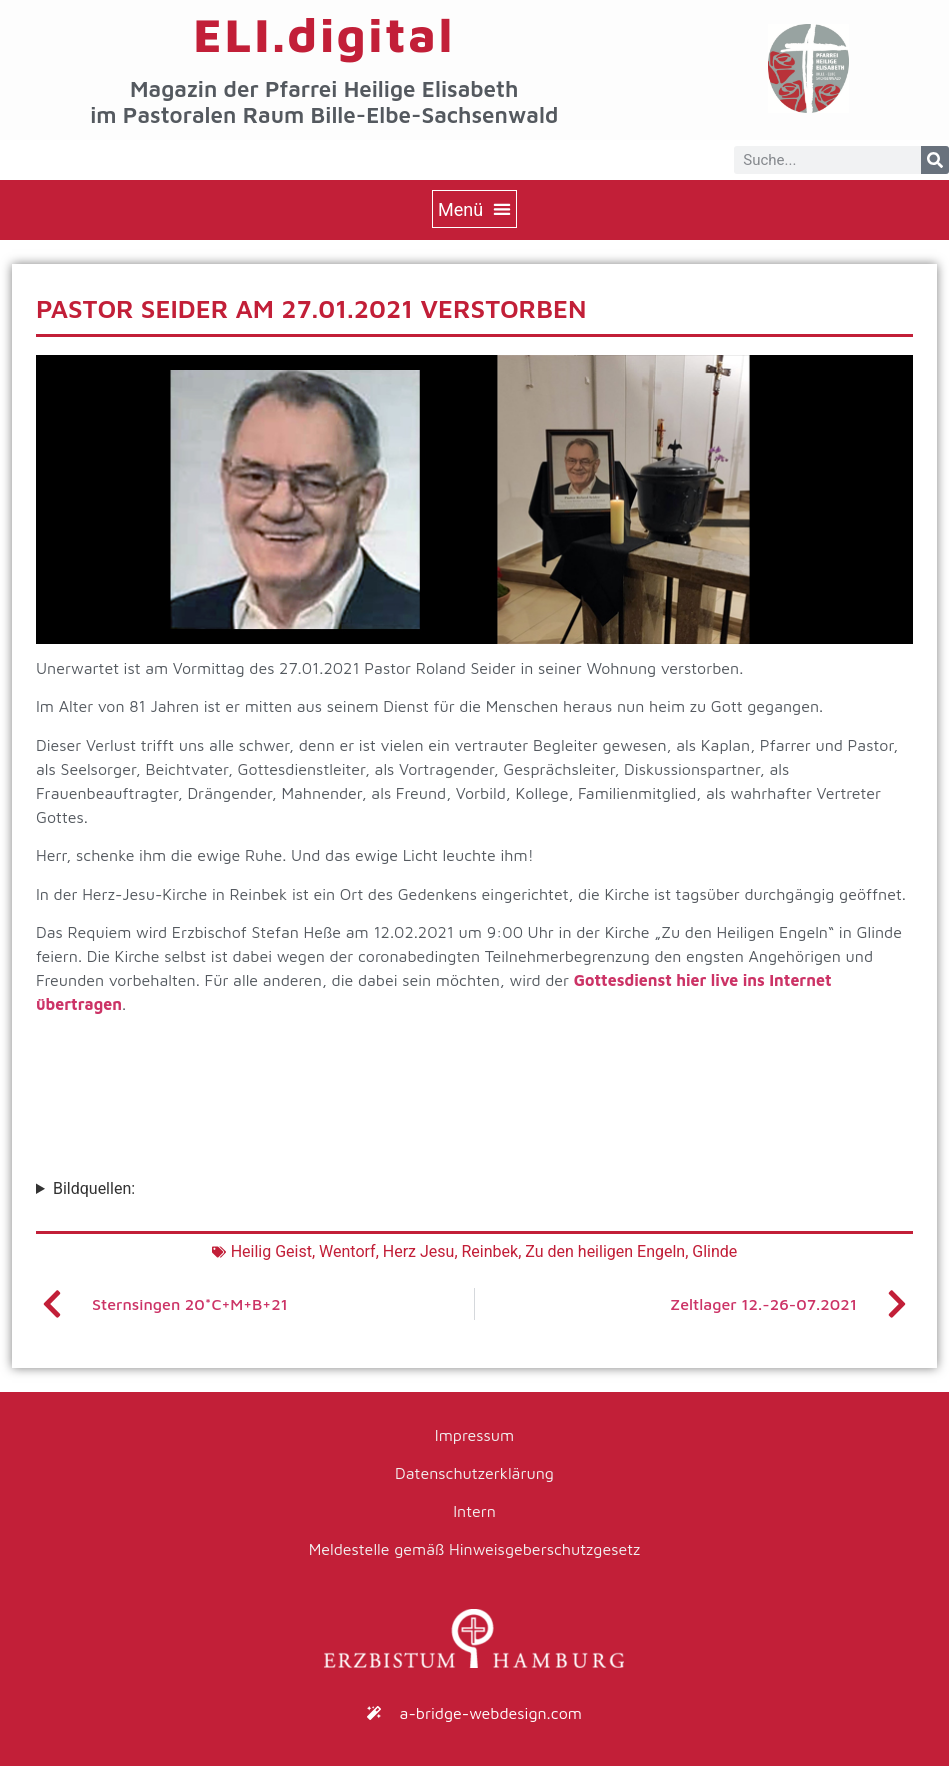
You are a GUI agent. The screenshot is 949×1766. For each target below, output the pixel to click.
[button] (474, 209)
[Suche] (935, 160)
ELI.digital (324, 34)
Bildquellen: (94, 1188)
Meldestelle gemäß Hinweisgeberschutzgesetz (475, 1549)
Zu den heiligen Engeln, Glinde (631, 1251)
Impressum (474, 1435)
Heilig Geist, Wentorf (303, 1251)
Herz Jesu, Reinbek (450, 1251)
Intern (474, 1511)
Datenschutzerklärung (474, 1473)
